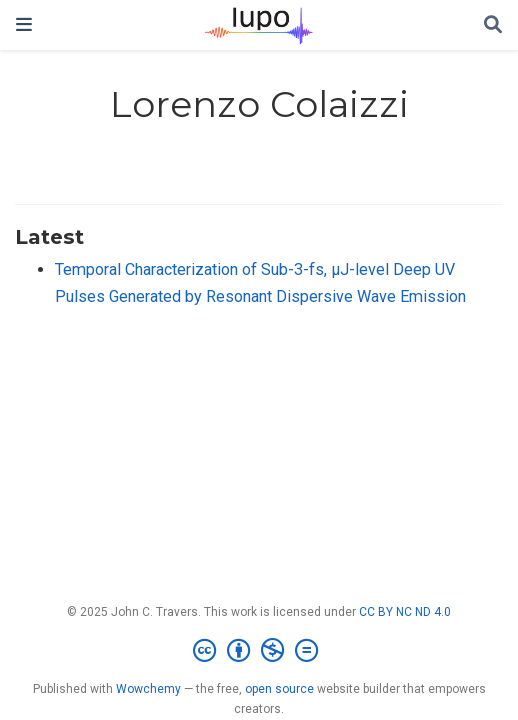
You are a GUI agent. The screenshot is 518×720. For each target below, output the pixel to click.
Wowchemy (148, 689)
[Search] (493, 25)
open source (279, 689)
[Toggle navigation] (24, 24)
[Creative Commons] (259, 651)
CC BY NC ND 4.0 (405, 612)
